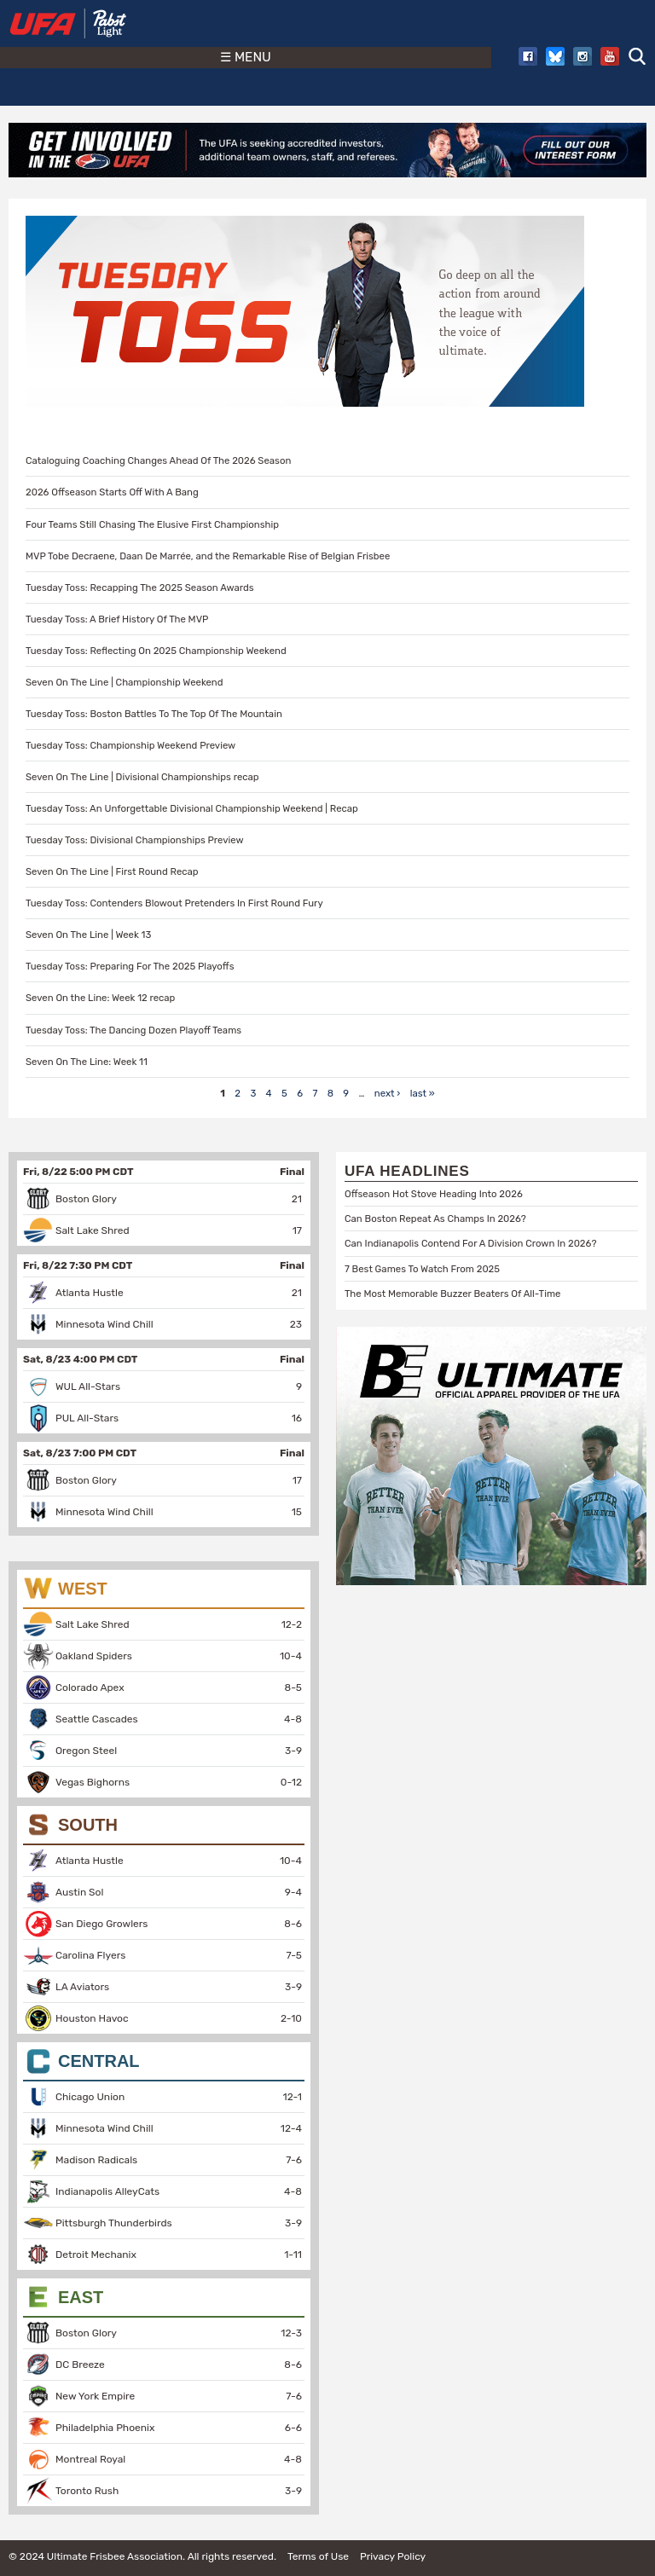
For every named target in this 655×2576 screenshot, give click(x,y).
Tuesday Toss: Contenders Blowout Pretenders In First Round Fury (174, 903)
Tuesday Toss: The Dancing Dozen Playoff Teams (133, 1030)
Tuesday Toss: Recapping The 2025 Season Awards (140, 587)
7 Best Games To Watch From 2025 (422, 1269)
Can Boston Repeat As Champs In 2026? (435, 1218)
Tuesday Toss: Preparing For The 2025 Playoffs (130, 966)
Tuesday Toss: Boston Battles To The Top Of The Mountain (154, 714)
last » (422, 1093)
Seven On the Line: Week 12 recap (100, 998)
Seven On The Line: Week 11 (87, 1062)
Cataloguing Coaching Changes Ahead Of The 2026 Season (158, 460)
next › (387, 1093)
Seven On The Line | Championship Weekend (124, 682)
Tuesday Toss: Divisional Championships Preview (135, 840)
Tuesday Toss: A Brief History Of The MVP (117, 619)
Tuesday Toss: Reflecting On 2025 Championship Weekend (156, 651)
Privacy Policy (393, 2556)
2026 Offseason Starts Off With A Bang (112, 492)
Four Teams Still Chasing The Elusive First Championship (152, 524)
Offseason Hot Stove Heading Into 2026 (434, 1194)
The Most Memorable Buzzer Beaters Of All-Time (452, 1294)
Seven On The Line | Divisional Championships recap (142, 777)
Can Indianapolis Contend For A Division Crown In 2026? (470, 1243)
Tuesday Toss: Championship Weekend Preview (130, 745)
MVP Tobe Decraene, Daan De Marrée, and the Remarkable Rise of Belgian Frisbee (208, 556)
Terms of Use (318, 2556)
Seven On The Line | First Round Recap (112, 871)
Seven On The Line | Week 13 (88, 935)
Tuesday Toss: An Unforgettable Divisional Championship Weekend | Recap (192, 808)
